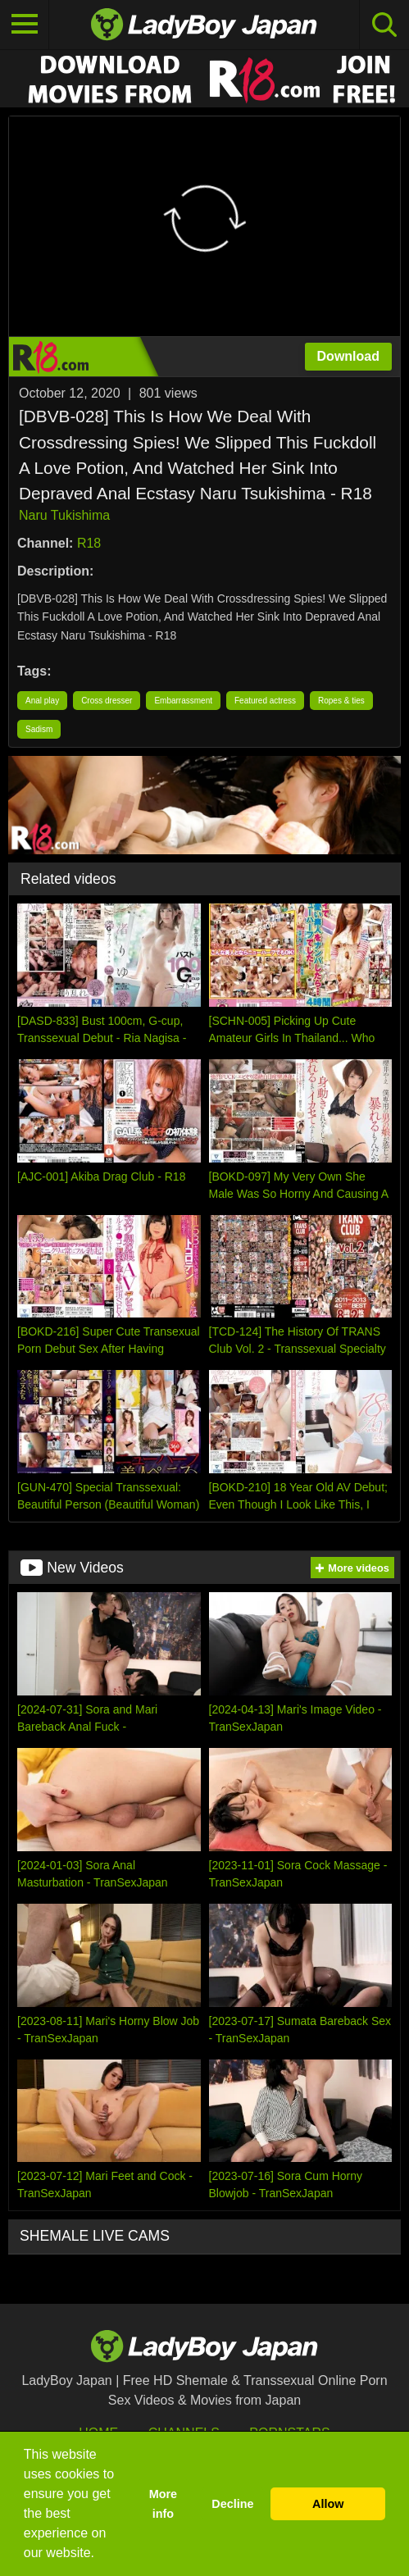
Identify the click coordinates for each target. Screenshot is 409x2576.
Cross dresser (106, 700)
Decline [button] (232, 2503)
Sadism (38, 729)
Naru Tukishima (64, 515)
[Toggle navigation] (24, 24)
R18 (89, 543)
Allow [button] (327, 2503)
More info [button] (163, 2503)
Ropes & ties (341, 700)
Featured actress (265, 700)
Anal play (42, 700)
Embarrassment (183, 700)
